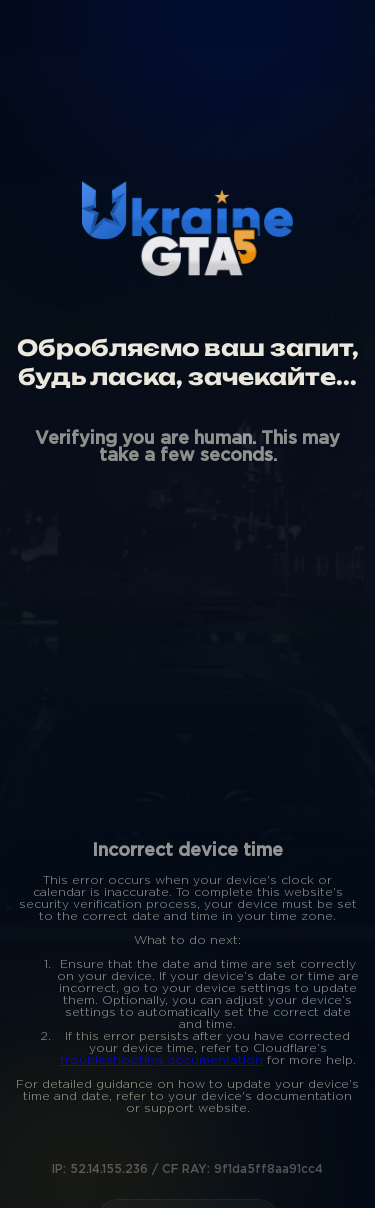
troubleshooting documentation (161, 1060)
